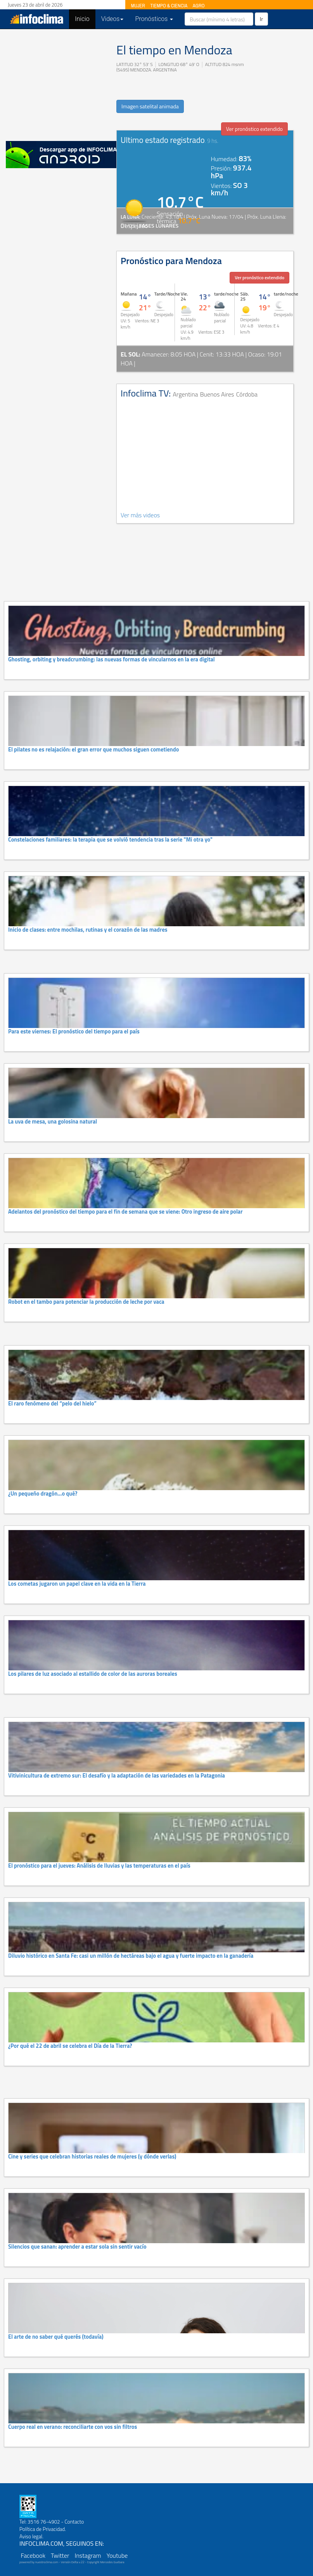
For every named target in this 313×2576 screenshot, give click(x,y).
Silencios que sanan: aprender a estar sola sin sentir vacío (77, 2246)
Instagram (87, 2555)
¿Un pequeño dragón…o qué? (43, 1493)
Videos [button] (112, 19)
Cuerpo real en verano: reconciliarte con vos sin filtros (72, 2427)
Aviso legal (30, 2536)
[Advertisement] (58, 83)
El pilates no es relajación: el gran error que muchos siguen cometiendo (93, 749)
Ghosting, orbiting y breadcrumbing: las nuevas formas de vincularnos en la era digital (111, 659)
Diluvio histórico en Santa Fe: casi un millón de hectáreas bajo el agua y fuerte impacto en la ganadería (130, 1956)
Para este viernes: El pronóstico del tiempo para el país (74, 1031)
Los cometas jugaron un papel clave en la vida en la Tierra (77, 1583)
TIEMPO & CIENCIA (169, 5)
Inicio (85, 18)
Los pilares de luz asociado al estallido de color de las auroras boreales (92, 1674)
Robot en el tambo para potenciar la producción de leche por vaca (86, 1302)
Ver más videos (140, 515)
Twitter (60, 2555)
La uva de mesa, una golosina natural (52, 1121)
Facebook (33, 2555)
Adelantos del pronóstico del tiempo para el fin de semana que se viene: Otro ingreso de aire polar (125, 1211)
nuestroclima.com (46, 2562)
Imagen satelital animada (150, 106)
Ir (261, 19)
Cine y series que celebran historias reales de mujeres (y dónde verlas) (92, 2156)
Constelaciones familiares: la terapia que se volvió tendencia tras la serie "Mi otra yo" (110, 839)
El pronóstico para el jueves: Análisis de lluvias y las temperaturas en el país (99, 1865)
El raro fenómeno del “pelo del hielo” (52, 1403)
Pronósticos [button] (154, 19)
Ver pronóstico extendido (254, 129)
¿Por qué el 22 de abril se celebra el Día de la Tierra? (70, 2046)
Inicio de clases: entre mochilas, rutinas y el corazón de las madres (88, 929)
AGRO (199, 5)
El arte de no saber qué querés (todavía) (56, 2336)
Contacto (74, 2522)
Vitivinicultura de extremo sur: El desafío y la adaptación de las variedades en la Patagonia (116, 1775)
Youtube (117, 2555)
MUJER (138, 5)
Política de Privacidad (42, 2529)
